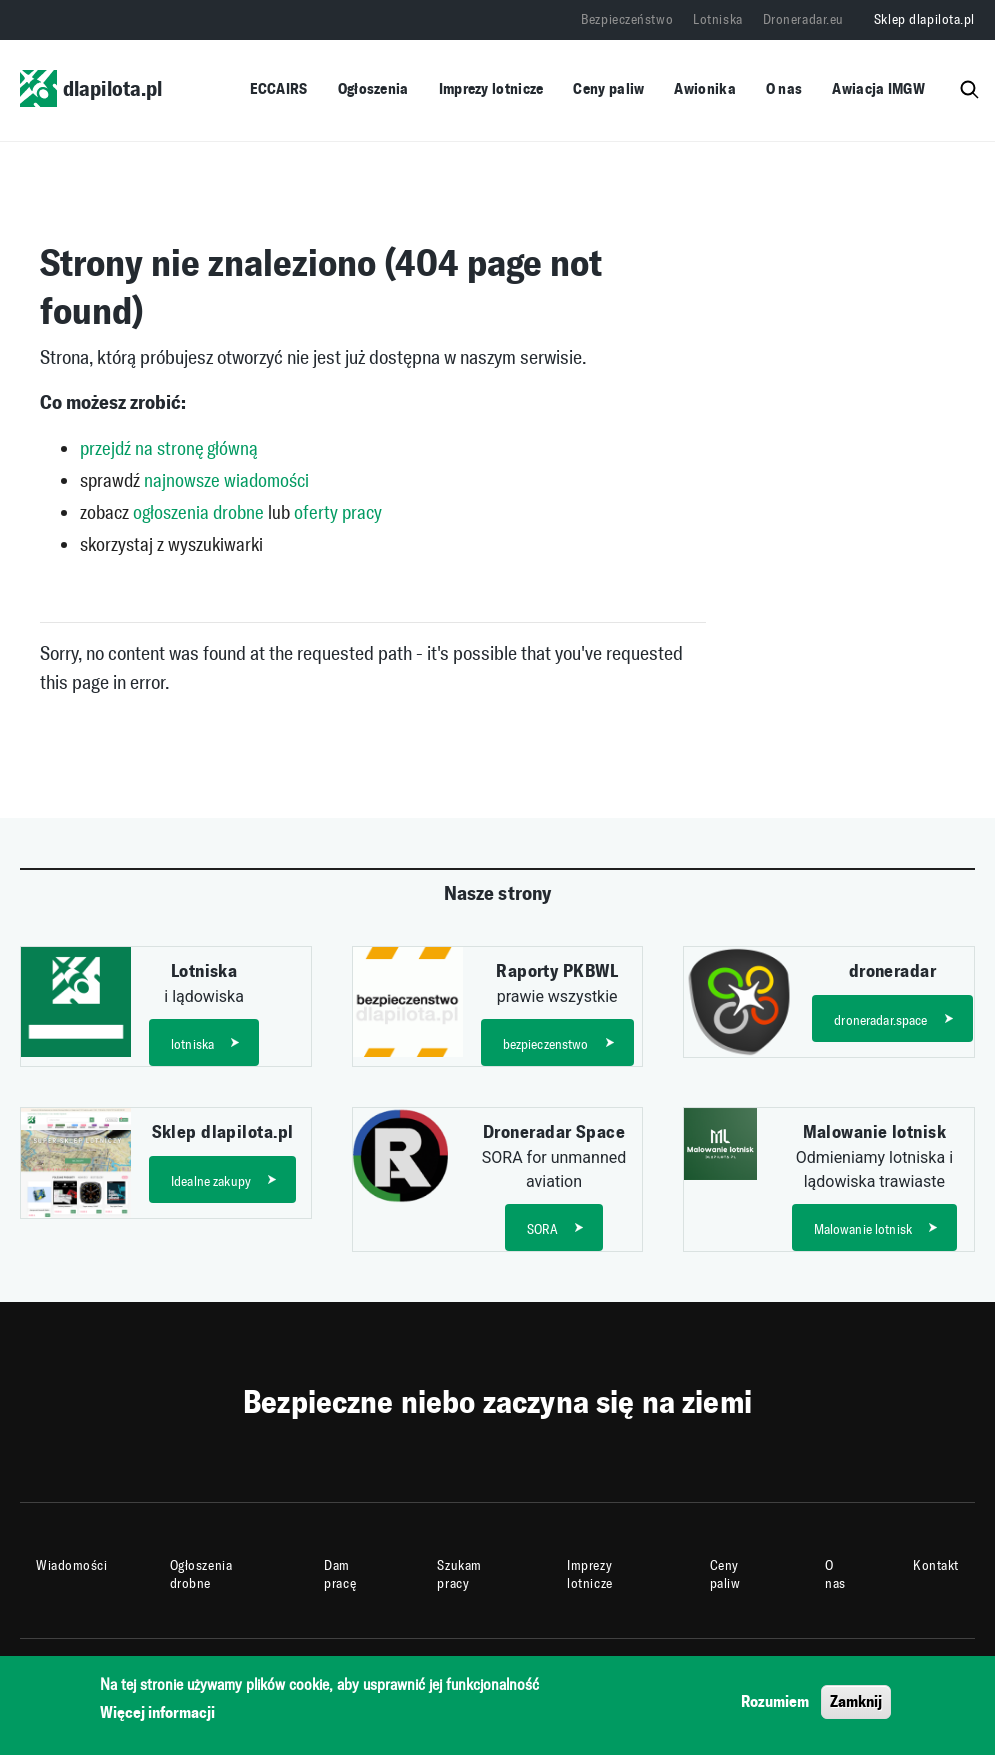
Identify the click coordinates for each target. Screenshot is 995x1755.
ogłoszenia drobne (198, 512)
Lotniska (717, 19)
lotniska (192, 1044)
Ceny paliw (608, 88)
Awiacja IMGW (878, 88)
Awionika (704, 88)
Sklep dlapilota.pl (924, 19)
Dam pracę (340, 1574)
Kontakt (936, 1565)
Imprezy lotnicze (491, 88)
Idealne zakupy (211, 1181)
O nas (784, 88)
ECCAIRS (279, 88)
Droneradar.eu (803, 19)
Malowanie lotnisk (863, 1229)
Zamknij (856, 1705)
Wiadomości (72, 1565)
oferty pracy (338, 512)
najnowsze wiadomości (226, 480)
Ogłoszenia (373, 88)
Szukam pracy (459, 1574)
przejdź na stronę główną (169, 448)
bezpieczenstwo (546, 1044)
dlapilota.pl (91, 88)
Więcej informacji (157, 1717)
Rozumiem (775, 1705)
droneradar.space (880, 1020)
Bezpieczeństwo (627, 19)
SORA (543, 1229)
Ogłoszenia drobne (201, 1574)
